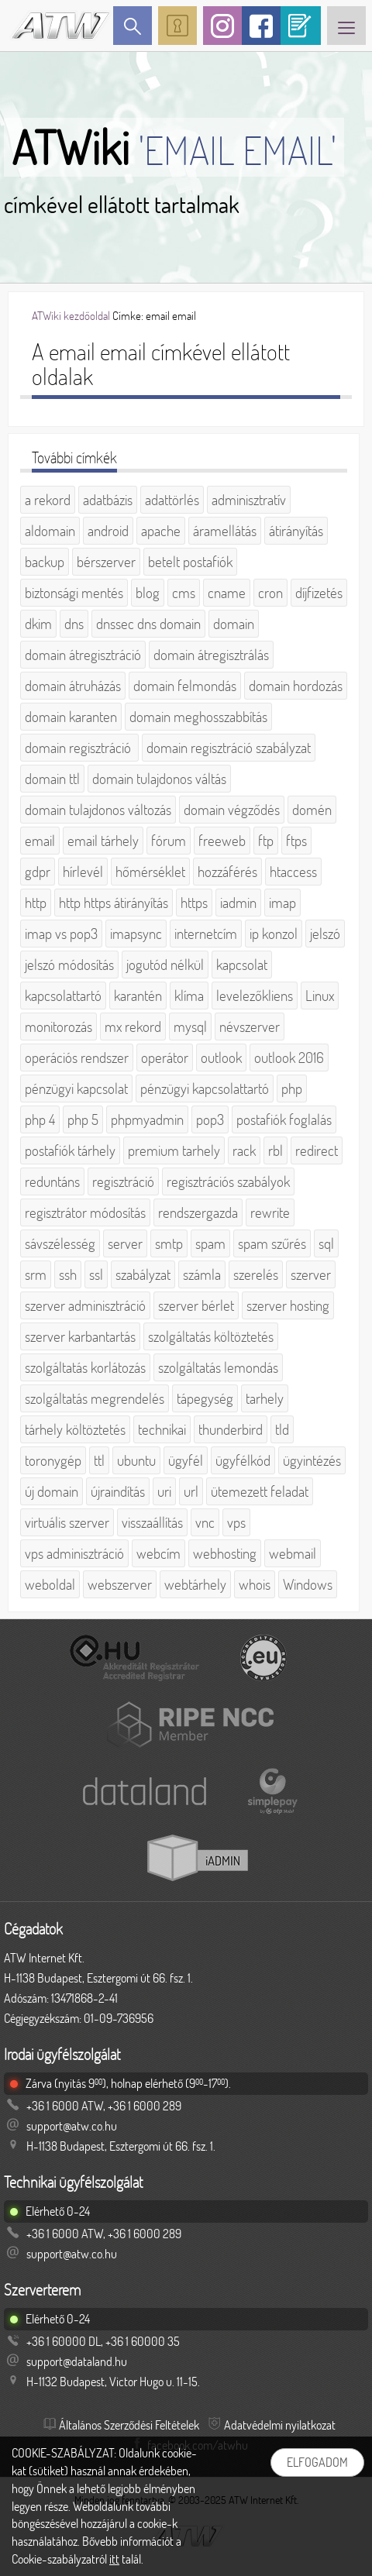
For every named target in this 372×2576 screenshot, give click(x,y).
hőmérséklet (150, 871)
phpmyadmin (147, 1119)
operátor (164, 1057)
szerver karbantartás (80, 1336)
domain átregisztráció (83, 654)
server (125, 1243)
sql (326, 1243)
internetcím (205, 933)
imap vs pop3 (61, 933)
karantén (138, 995)
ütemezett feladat (259, 1491)
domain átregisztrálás (211, 654)
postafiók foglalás (284, 1119)
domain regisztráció (79, 747)
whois (254, 1584)
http (35, 902)
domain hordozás (296, 685)
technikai (162, 1429)
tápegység (205, 1398)
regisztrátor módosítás (85, 1212)
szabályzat (142, 1274)
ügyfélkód (242, 1460)
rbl (275, 1150)
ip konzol (274, 933)
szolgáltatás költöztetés (211, 1336)
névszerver (249, 1026)
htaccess (293, 871)
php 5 (82, 1119)
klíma (189, 995)
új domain (51, 1491)
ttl (99, 1460)
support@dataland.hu (76, 2361)
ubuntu (136, 1460)
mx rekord (133, 1026)
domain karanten (71, 716)
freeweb (222, 840)
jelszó (325, 933)
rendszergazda (198, 1212)
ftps (296, 840)
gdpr (37, 871)
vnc (205, 1522)
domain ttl (52, 778)
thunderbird (230, 1429)
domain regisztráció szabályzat (228, 747)
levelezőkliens (254, 995)
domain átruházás (73, 685)
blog (148, 592)
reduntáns (52, 1181)
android (108, 530)
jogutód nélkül (165, 964)
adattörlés (172, 499)
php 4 (40, 1119)
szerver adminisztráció (85, 1305)
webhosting (225, 1553)
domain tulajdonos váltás (159, 778)
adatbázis (108, 499)
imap (282, 902)
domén (312, 809)
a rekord (48, 499)
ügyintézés (312, 1460)
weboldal (50, 1584)
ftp (266, 840)
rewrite (270, 1212)
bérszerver (106, 561)
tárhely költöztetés (75, 1429)
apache (161, 530)
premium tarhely (174, 1150)
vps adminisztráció (74, 1553)
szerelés (255, 1274)
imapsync (136, 933)
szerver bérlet (196, 1305)
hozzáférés (227, 871)
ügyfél (185, 1460)
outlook (221, 1057)
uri (164, 1491)
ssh (68, 1274)
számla (202, 1274)
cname (227, 592)
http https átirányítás (113, 902)
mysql (190, 1026)
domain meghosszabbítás (198, 716)
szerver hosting (287, 1305)
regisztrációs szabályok (228, 1181)
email (40, 840)
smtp (169, 1243)
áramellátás (225, 530)
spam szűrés (272, 1243)
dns (74, 623)
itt (114, 2559)
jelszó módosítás (69, 964)
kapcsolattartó (63, 995)
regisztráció (123, 1181)
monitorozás (58, 1026)
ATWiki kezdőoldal (71, 315)
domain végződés (232, 809)
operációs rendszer (77, 1057)
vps (236, 1522)
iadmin (238, 902)
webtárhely (195, 1584)
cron (270, 592)
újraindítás (118, 1491)
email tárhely (103, 840)
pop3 (210, 1119)
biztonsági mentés (74, 592)
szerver (311, 1274)
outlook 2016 (289, 1057)
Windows (307, 1584)
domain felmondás (184, 685)
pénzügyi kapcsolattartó (204, 1088)
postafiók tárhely (70, 1150)
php (291, 1088)
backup (44, 561)
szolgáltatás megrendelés (94, 1398)
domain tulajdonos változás (98, 809)
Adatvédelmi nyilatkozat (280, 2425)
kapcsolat (241, 964)
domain (233, 623)
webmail (292, 1553)
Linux (319, 995)
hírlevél (83, 871)
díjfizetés (319, 592)
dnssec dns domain (148, 623)
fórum (168, 840)
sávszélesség (60, 1243)
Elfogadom (317, 2462)
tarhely (265, 1398)
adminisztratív (249, 499)
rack (244, 1150)
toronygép (53, 1460)
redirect (316, 1150)
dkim (38, 623)
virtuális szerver (67, 1522)
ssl (96, 1274)
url (191, 1491)
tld (282, 1429)
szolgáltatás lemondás (218, 1367)
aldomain (50, 530)
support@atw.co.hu (71, 2126)
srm (35, 1274)
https (194, 902)
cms (183, 592)
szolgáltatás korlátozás (85, 1367)
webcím (158, 1553)
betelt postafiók (190, 561)
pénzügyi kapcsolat (76, 1088)
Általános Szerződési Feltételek (129, 2425)
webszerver (120, 1584)
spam (210, 1243)
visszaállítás (152, 1522)
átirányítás (296, 530)
